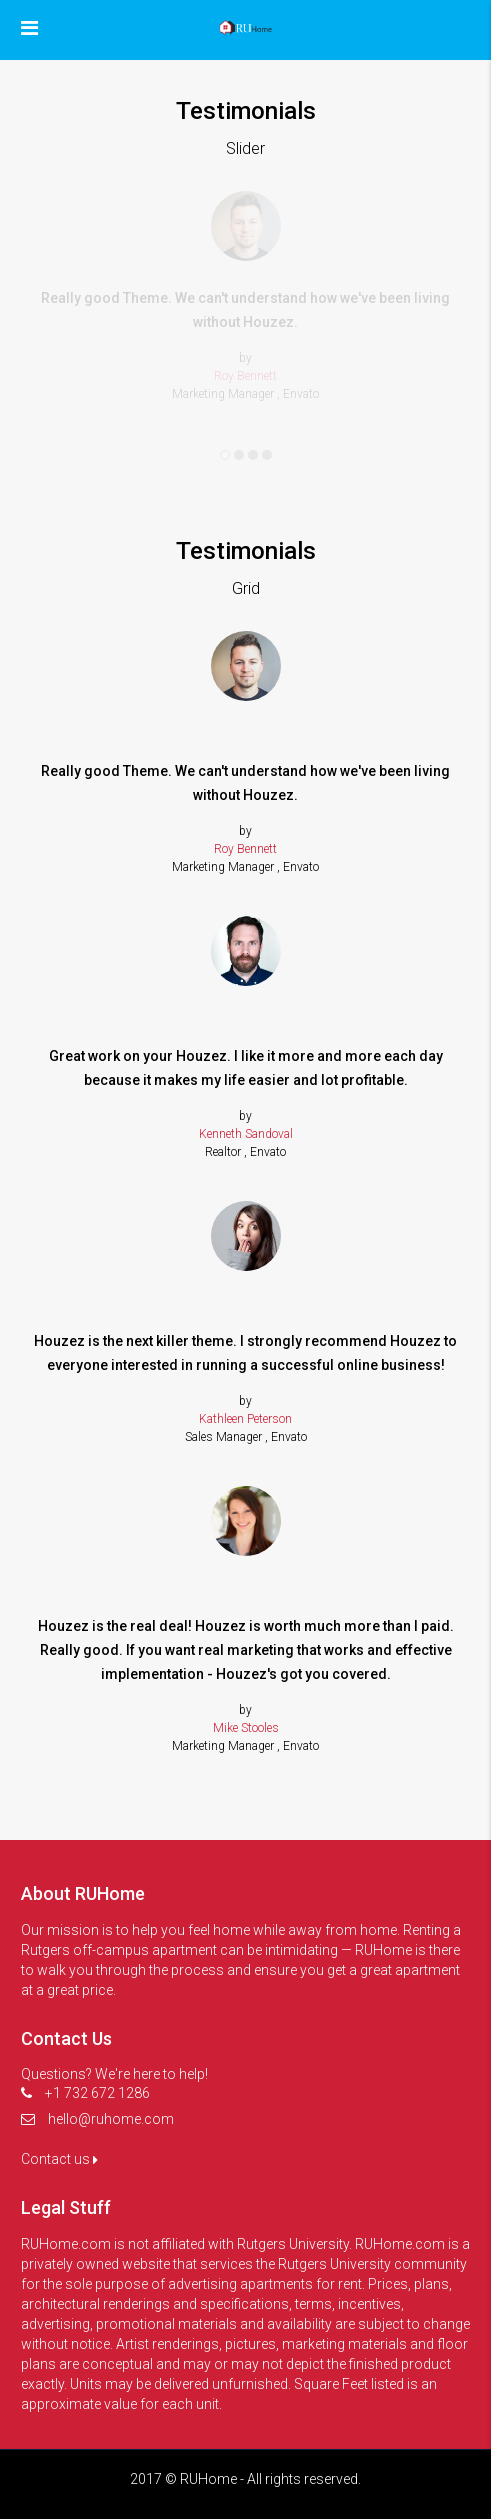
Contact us (59, 2159)
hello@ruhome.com (111, 2119)
